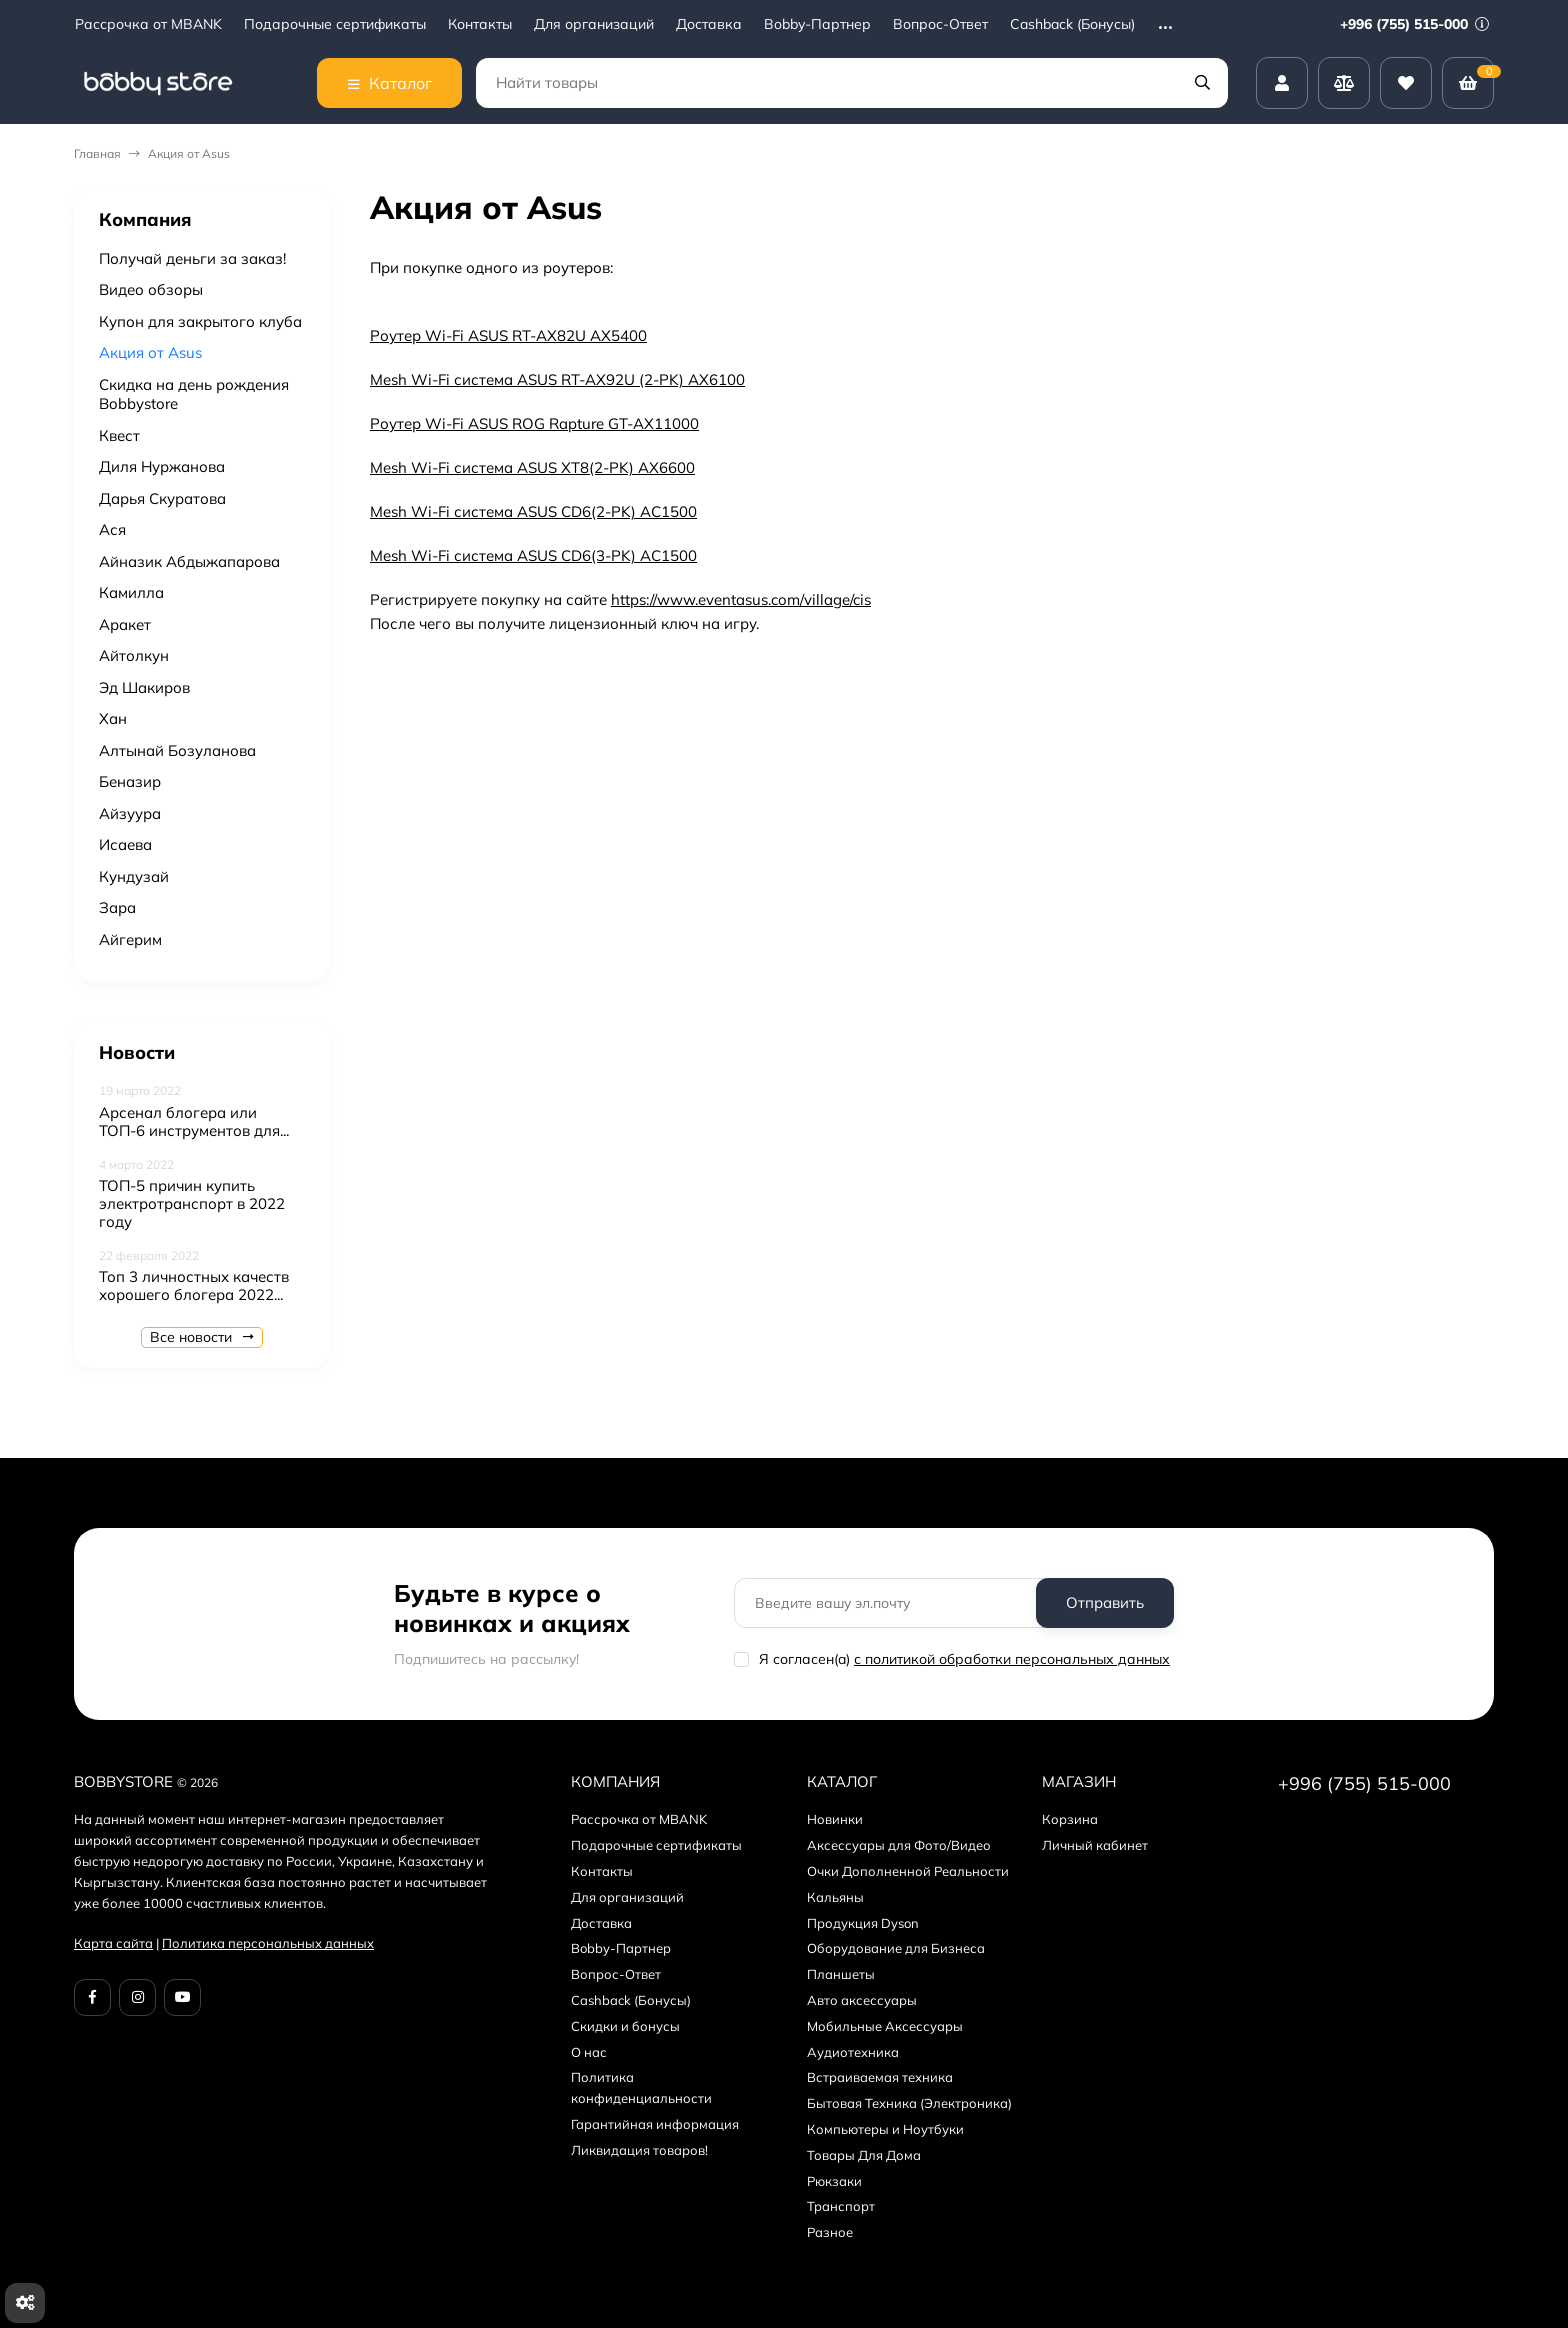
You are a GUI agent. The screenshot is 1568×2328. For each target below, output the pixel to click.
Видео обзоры (151, 289)
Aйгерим (130, 939)
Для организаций (594, 24)
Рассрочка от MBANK (148, 24)
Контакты (480, 24)
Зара (117, 907)
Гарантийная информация (655, 2124)
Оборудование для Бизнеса (896, 1948)
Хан (113, 718)
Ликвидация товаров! (639, 2150)
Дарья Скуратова (162, 498)
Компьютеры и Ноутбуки (885, 2129)
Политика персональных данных (268, 1943)
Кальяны (835, 1897)
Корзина (1070, 1819)
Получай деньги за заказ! (192, 258)
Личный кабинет (1095, 1845)
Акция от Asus (150, 352)
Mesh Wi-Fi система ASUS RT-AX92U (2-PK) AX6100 (557, 379)
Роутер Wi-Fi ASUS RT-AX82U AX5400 (508, 335)
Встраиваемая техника (880, 2077)
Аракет (125, 624)
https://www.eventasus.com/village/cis (741, 599)
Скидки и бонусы (625, 2026)
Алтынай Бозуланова (177, 750)
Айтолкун (134, 655)
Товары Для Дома (864, 2155)
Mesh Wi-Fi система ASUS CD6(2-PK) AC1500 (533, 511)
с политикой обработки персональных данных (1012, 1659)
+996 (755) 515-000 (1414, 24)
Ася (112, 529)
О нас (589, 2052)
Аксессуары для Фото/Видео (899, 1845)
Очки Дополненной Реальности (908, 1871)
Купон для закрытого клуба (200, 321)
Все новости (202, 1337)
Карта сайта (113, 1943)
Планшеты (841, 1974)
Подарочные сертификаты (335, 24)
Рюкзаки (834, 2181)
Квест (119, 435)
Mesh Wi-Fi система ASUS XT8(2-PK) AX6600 (532, 467)
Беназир (130, 781)
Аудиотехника (853, 2052)
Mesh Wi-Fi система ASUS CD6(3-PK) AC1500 (533, 555)
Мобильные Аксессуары (885, 2026)
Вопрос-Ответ (940, 24)
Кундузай (134, 876)
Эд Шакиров (144, 687)
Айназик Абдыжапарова (189, 561)
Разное (830, 2232)
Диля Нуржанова (162, 466)
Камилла (131, 592)
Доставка (709, 24)
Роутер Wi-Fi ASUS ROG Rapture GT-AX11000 (534, 423)
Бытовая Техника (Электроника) (909, 2103)
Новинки (835, 1819)
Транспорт (841, 2206)
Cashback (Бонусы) (1072, 24)
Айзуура (130, 813)
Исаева (125, 844)
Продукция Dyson (863, 1923)
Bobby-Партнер (817, 24)
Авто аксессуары (862, 2000)
